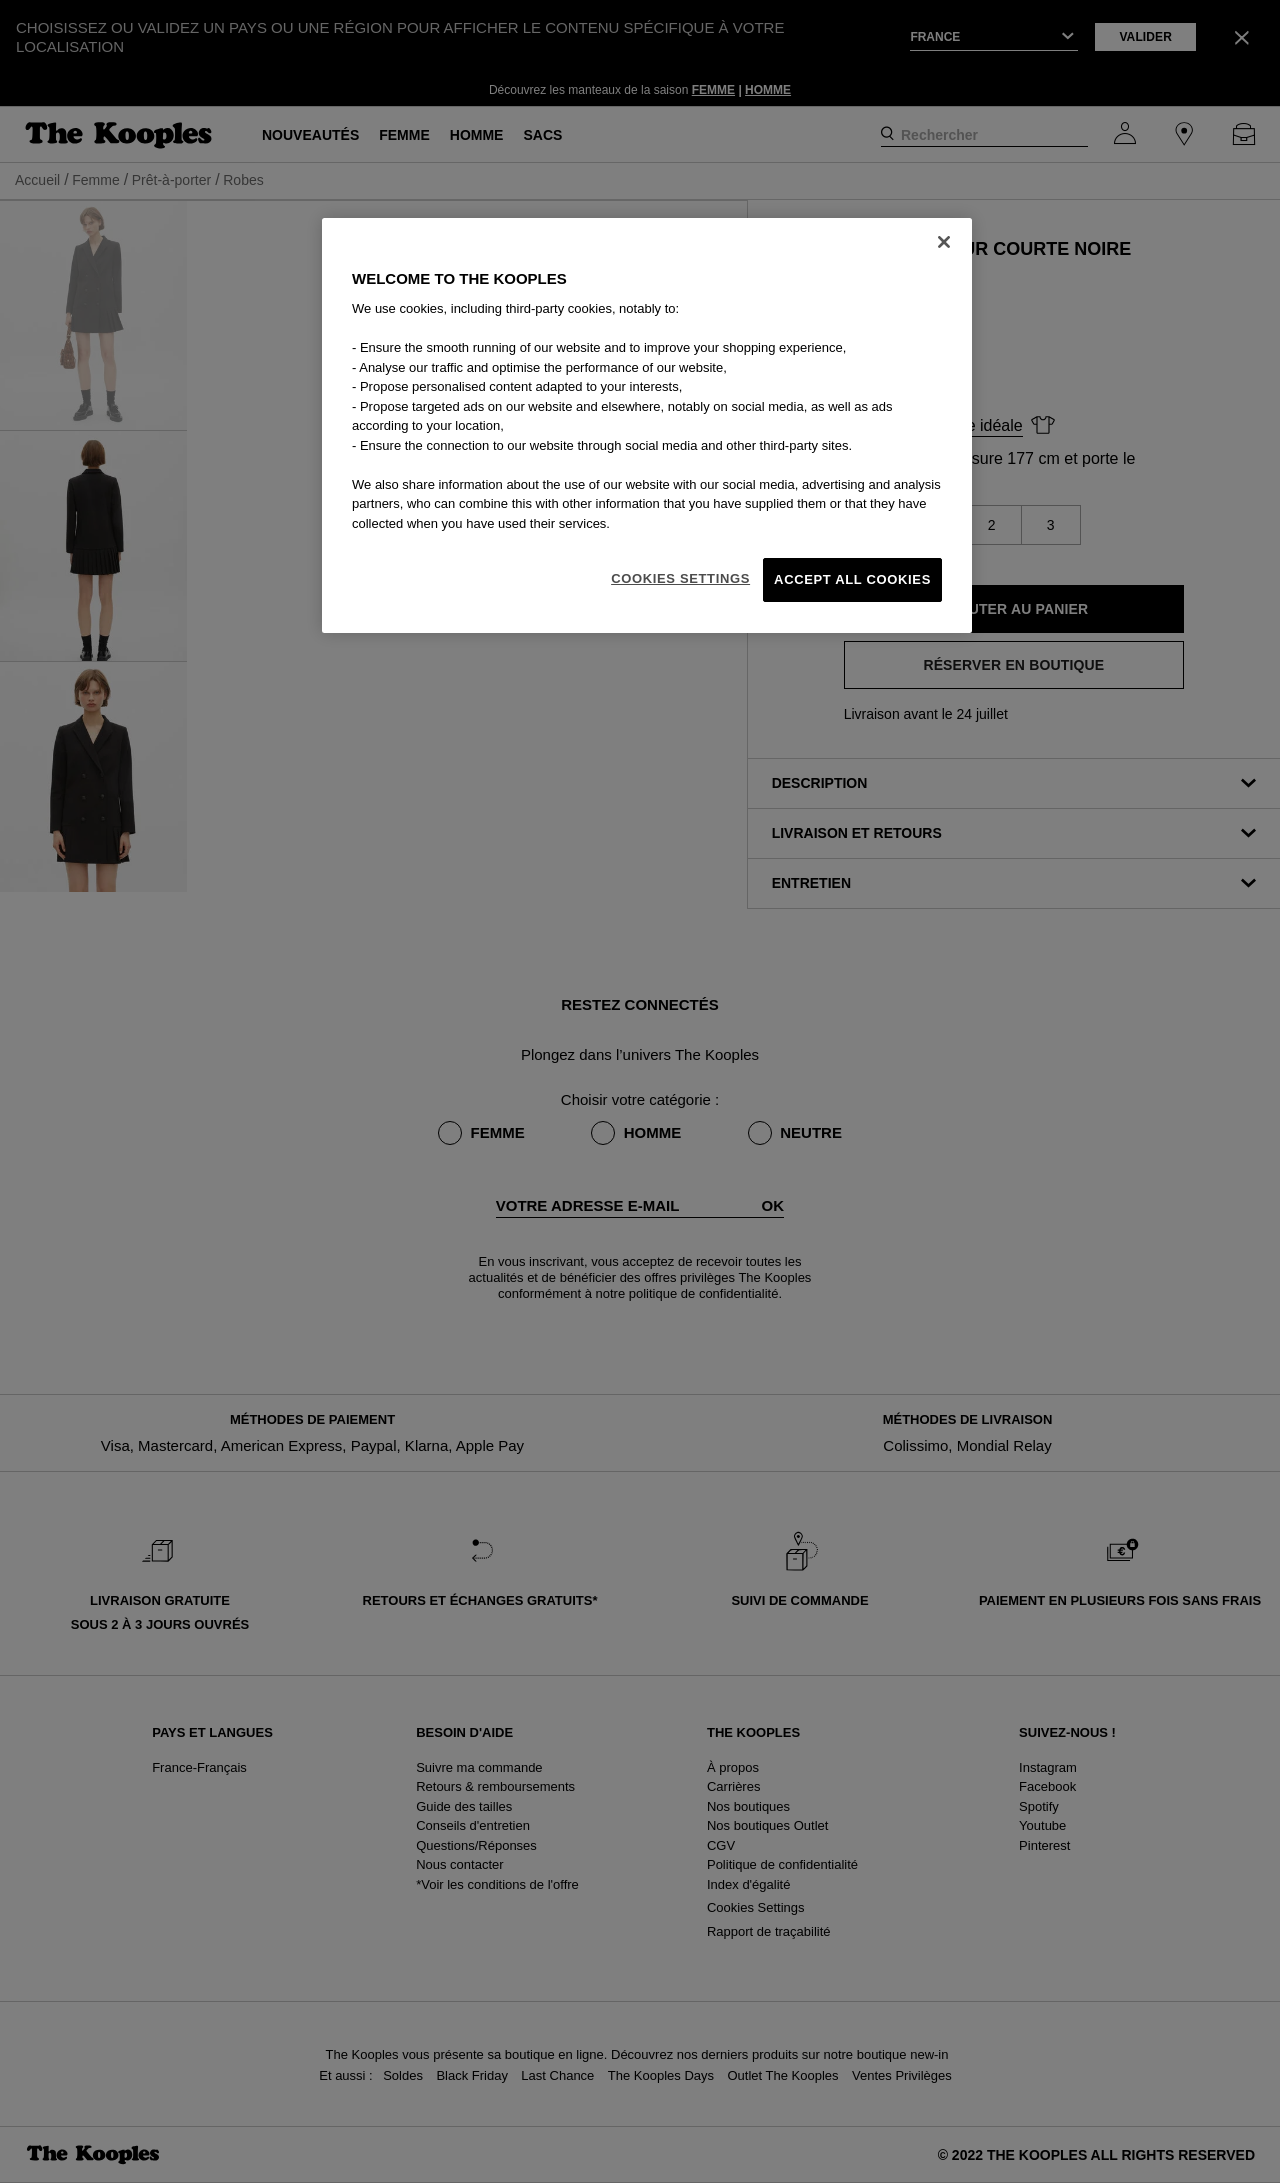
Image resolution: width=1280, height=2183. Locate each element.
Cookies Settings (680, 578)
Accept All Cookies (852, 579)
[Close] (944, 242)
